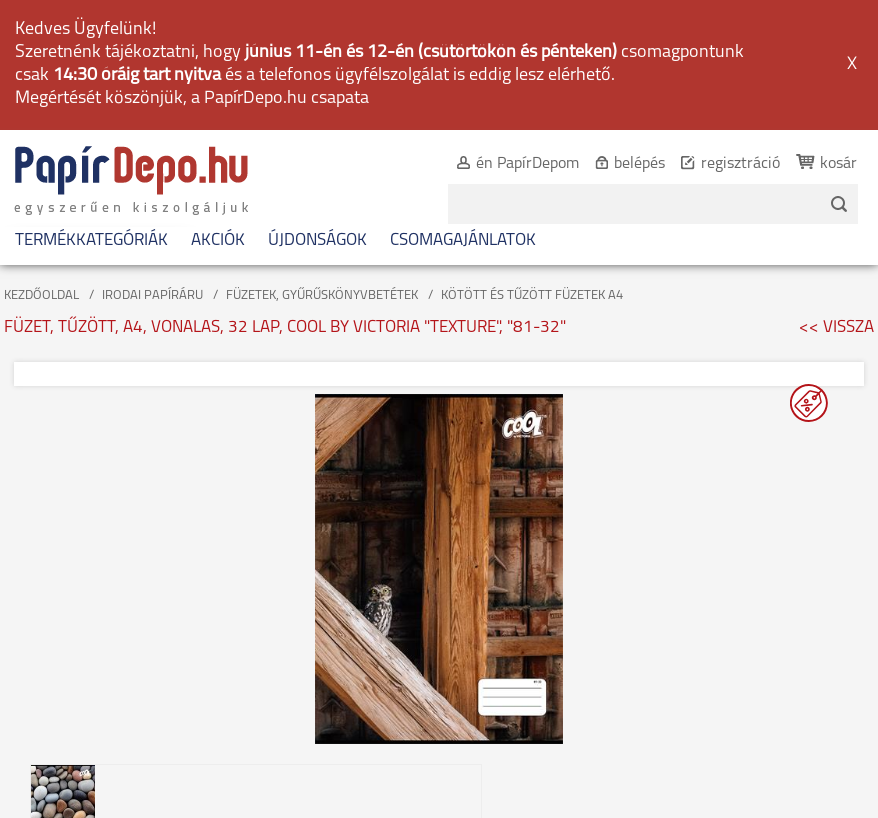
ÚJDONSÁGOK (317, 240)
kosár (838, 164)
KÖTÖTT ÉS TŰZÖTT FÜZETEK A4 (532, 295)
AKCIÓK (218, 240)
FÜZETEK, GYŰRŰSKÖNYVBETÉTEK (322, 295)
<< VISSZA (836, 327)
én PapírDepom (527, 164)
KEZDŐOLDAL (41, 295)
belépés (639, 164)
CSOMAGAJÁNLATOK (463, 240)
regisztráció (740, 164)
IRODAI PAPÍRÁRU (152, 295)
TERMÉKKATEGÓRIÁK (91, 240)
